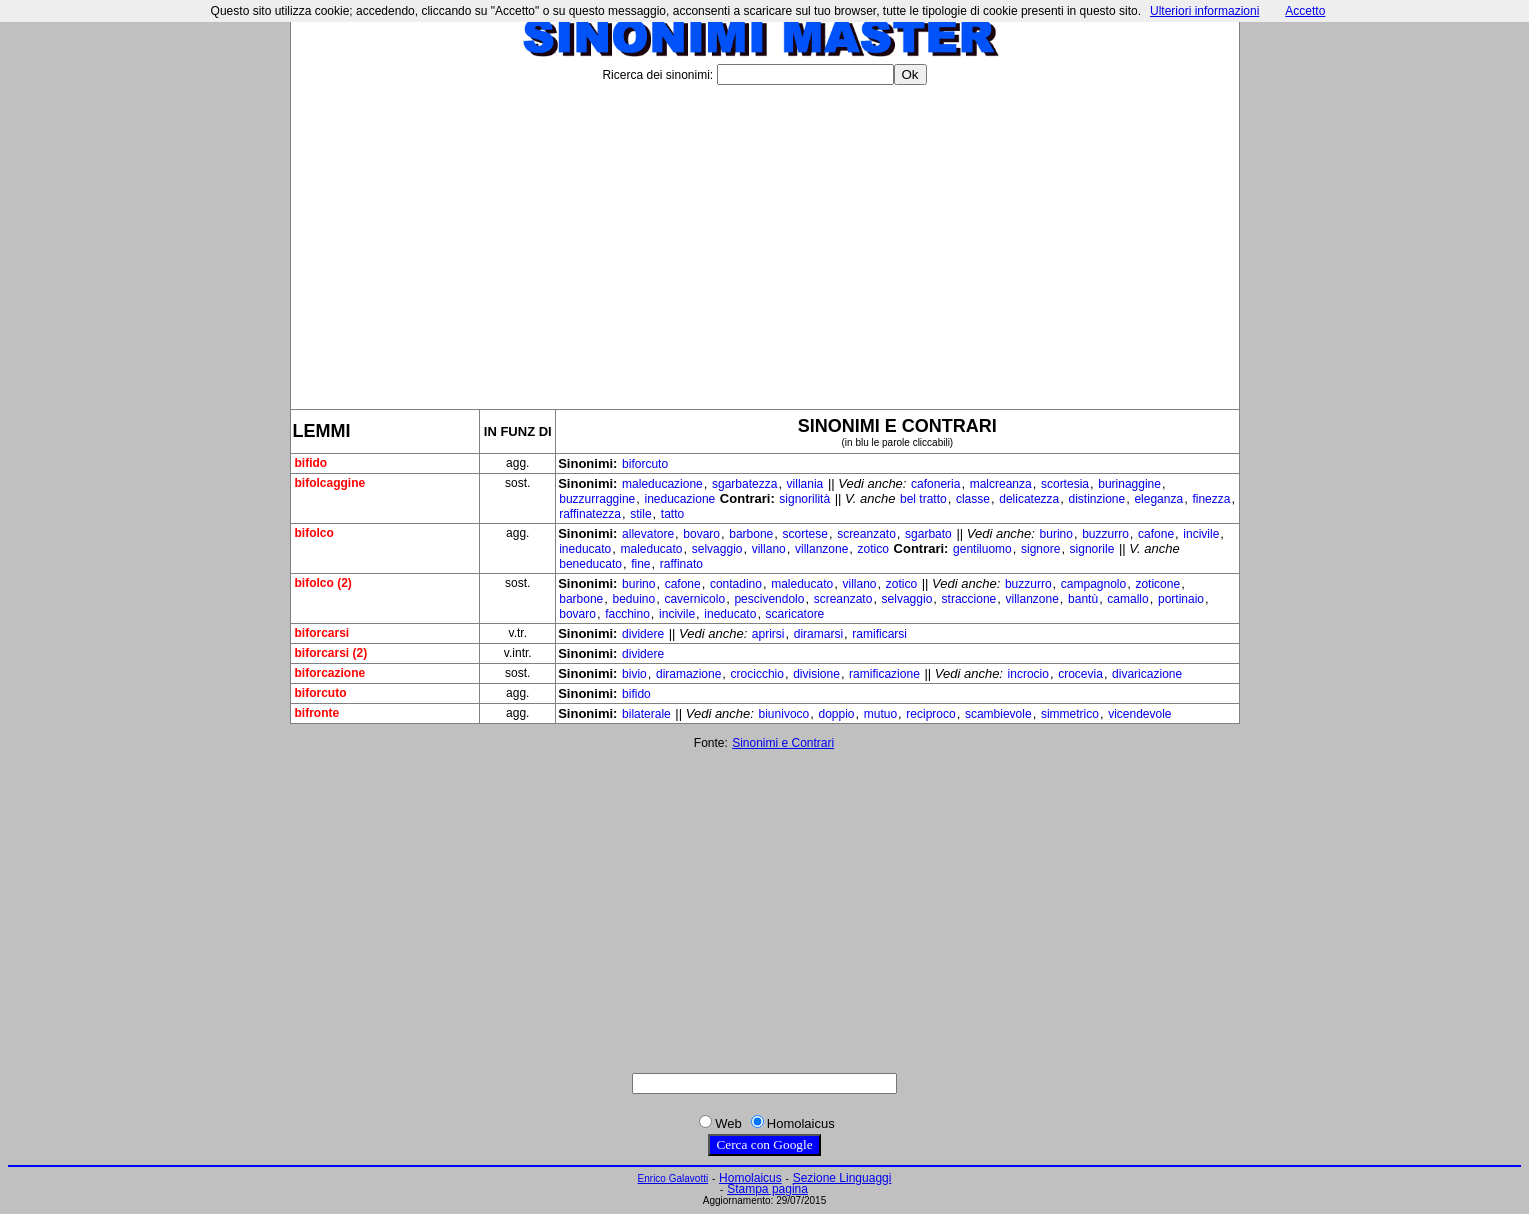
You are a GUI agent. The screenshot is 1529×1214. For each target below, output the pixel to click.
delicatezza (1029, 499)
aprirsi (768, 634)
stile (640, 514)
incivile (1201, 534)
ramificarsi (879, 634)
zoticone (1157, 584)
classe (973, 499)
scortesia (1065, 484)
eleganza (1158, 499)
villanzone (821, 549)
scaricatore (795, 614)
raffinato (681, 564)
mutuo (880, 714)
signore (1040, 549)
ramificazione (884, 674)
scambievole (998, 714)
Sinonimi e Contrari (783, 743)
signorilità (804, 499)
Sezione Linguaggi (842, 1178)
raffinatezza (590, 514)
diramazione (688, 674)
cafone (1156, 534)
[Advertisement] (765, 239)
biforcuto (645, 464)
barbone (751, 534)
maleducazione (662, 484)
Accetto (1305, 11)
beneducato (590, 564)
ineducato (585, 549)
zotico (873, 549)
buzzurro (1105, 534)
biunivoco (784, 714)
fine (640, 564)
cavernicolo (694, 599)
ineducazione (680, 499)
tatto (672, 514)
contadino (736, 584)
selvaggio (717, 549)
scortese (805, 534)
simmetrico (1070, 714)
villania (805, 484)
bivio (634, 674)
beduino (633, 599)
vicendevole (1139, 714)
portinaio (1181, 599)
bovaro (701, 534)
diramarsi (818, 634)
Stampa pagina (767, 1189)
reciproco (930, 714)
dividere (643, 634)
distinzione (1096, 499)
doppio (836, 714)
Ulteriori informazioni (1204, 11)
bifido (636, 694)
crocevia (1080, 674)
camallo (1127, 599)
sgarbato (928, 534)
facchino (627, 614)
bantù (1083, 599)
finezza (1211, 499)
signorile (1092, 549)
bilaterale (646, 714)
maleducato (651, 549)
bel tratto (923, 499)
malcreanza (1001, 484)
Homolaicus (750, 1178)
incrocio (1028, 674)
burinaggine (1129, 484)
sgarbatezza (744, 484)
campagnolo (1093, 584)
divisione (816, 674)
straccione (969, 599)
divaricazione (1147, 674)
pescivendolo (769, 599)
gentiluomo (982, 549)
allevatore (648, 534)
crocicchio (757, 674)
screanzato (866, 534)
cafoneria (935, 484)
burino (1056, 534)
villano (769, 549)
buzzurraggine (597, 499)
